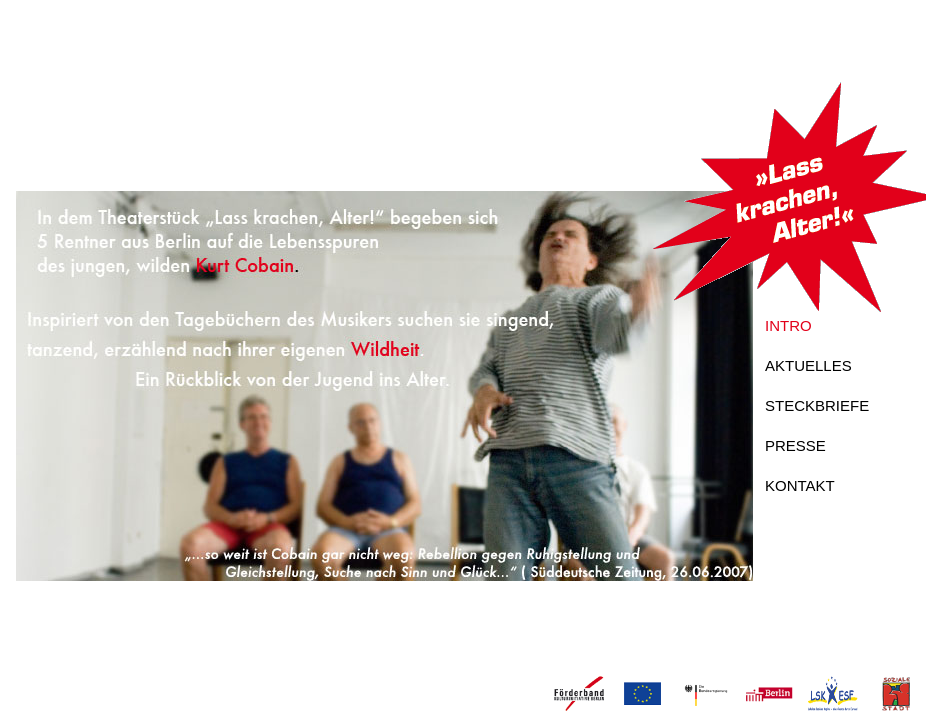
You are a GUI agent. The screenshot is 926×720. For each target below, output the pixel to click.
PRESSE (795, 445)
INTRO (788, 325)
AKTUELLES (808, 365)
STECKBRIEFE (817, 405)
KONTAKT (800, 485)
